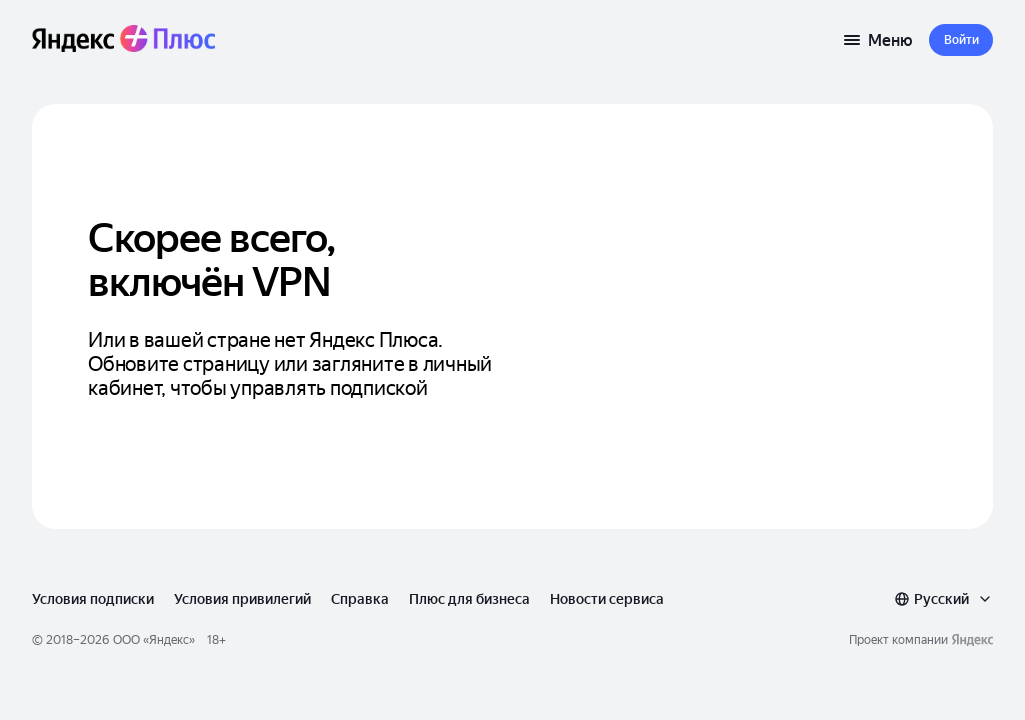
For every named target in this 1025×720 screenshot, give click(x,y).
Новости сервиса (607, 599)
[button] (961, 40)
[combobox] (943, 599)
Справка (360, 599)
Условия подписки (93, 599)
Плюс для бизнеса (469, 599)
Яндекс (169, 640)
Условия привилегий (242, 599)
